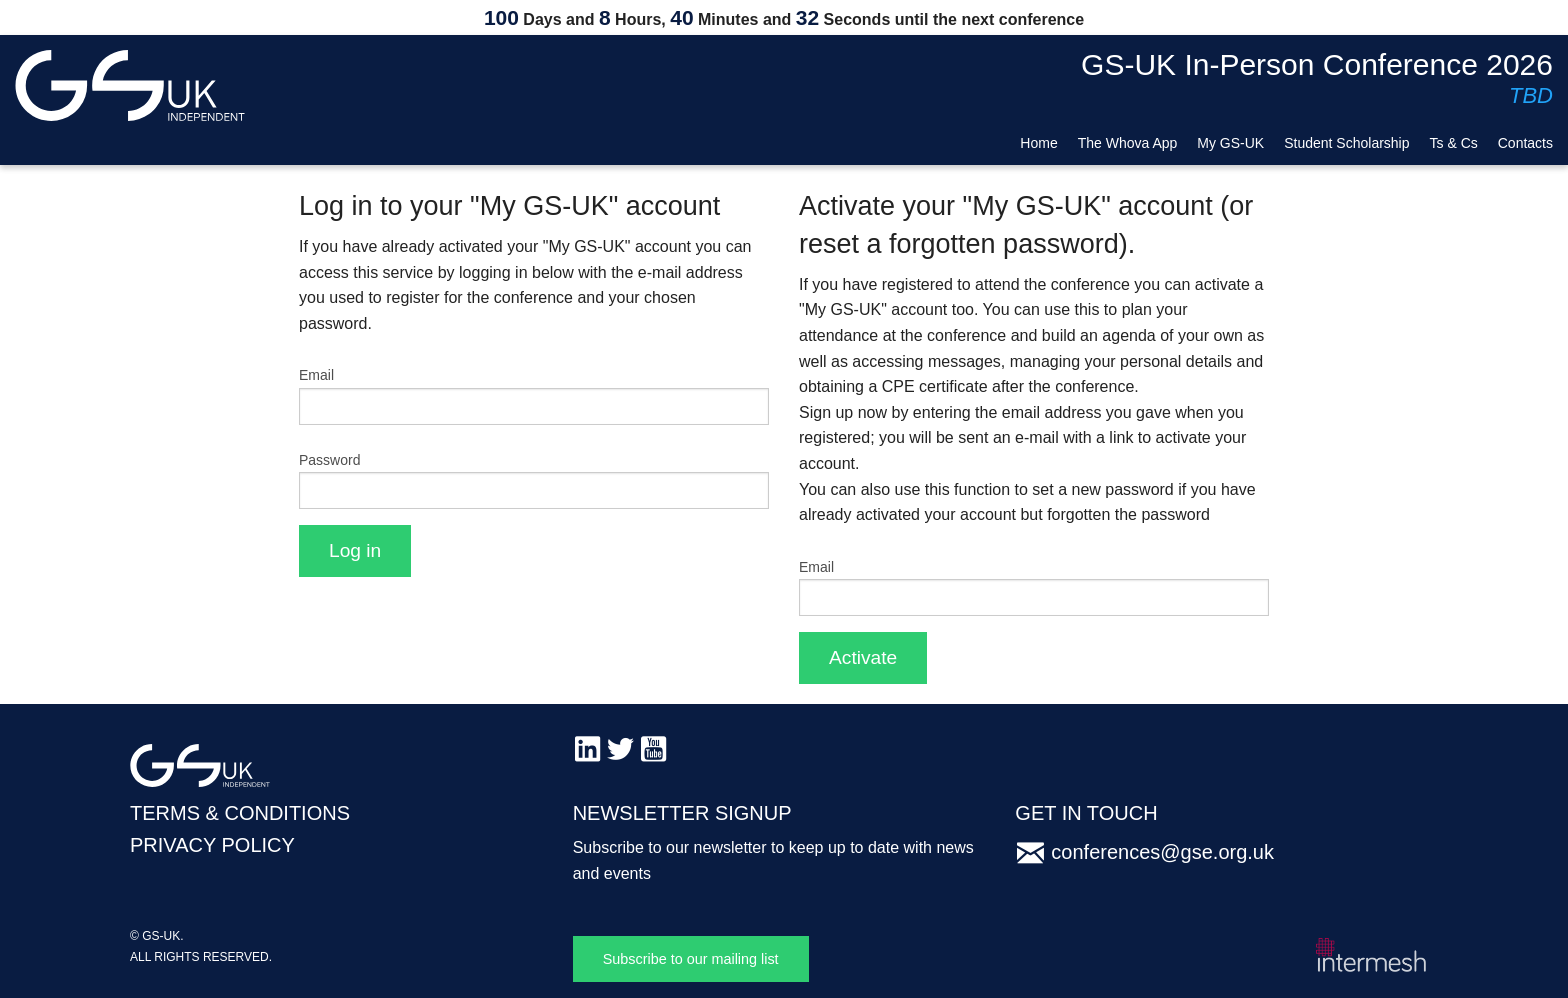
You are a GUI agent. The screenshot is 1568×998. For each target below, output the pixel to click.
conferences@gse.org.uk (1162, 852)
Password (329, 460)
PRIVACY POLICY (212, 845)
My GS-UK (1230, 143)
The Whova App (1128, 143)
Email (316, 375)
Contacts (1525, 143)
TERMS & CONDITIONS (240, 813)
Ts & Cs (1454, 143)
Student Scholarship (1346, 143)
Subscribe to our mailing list (691, 959)
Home (1038, 143)
